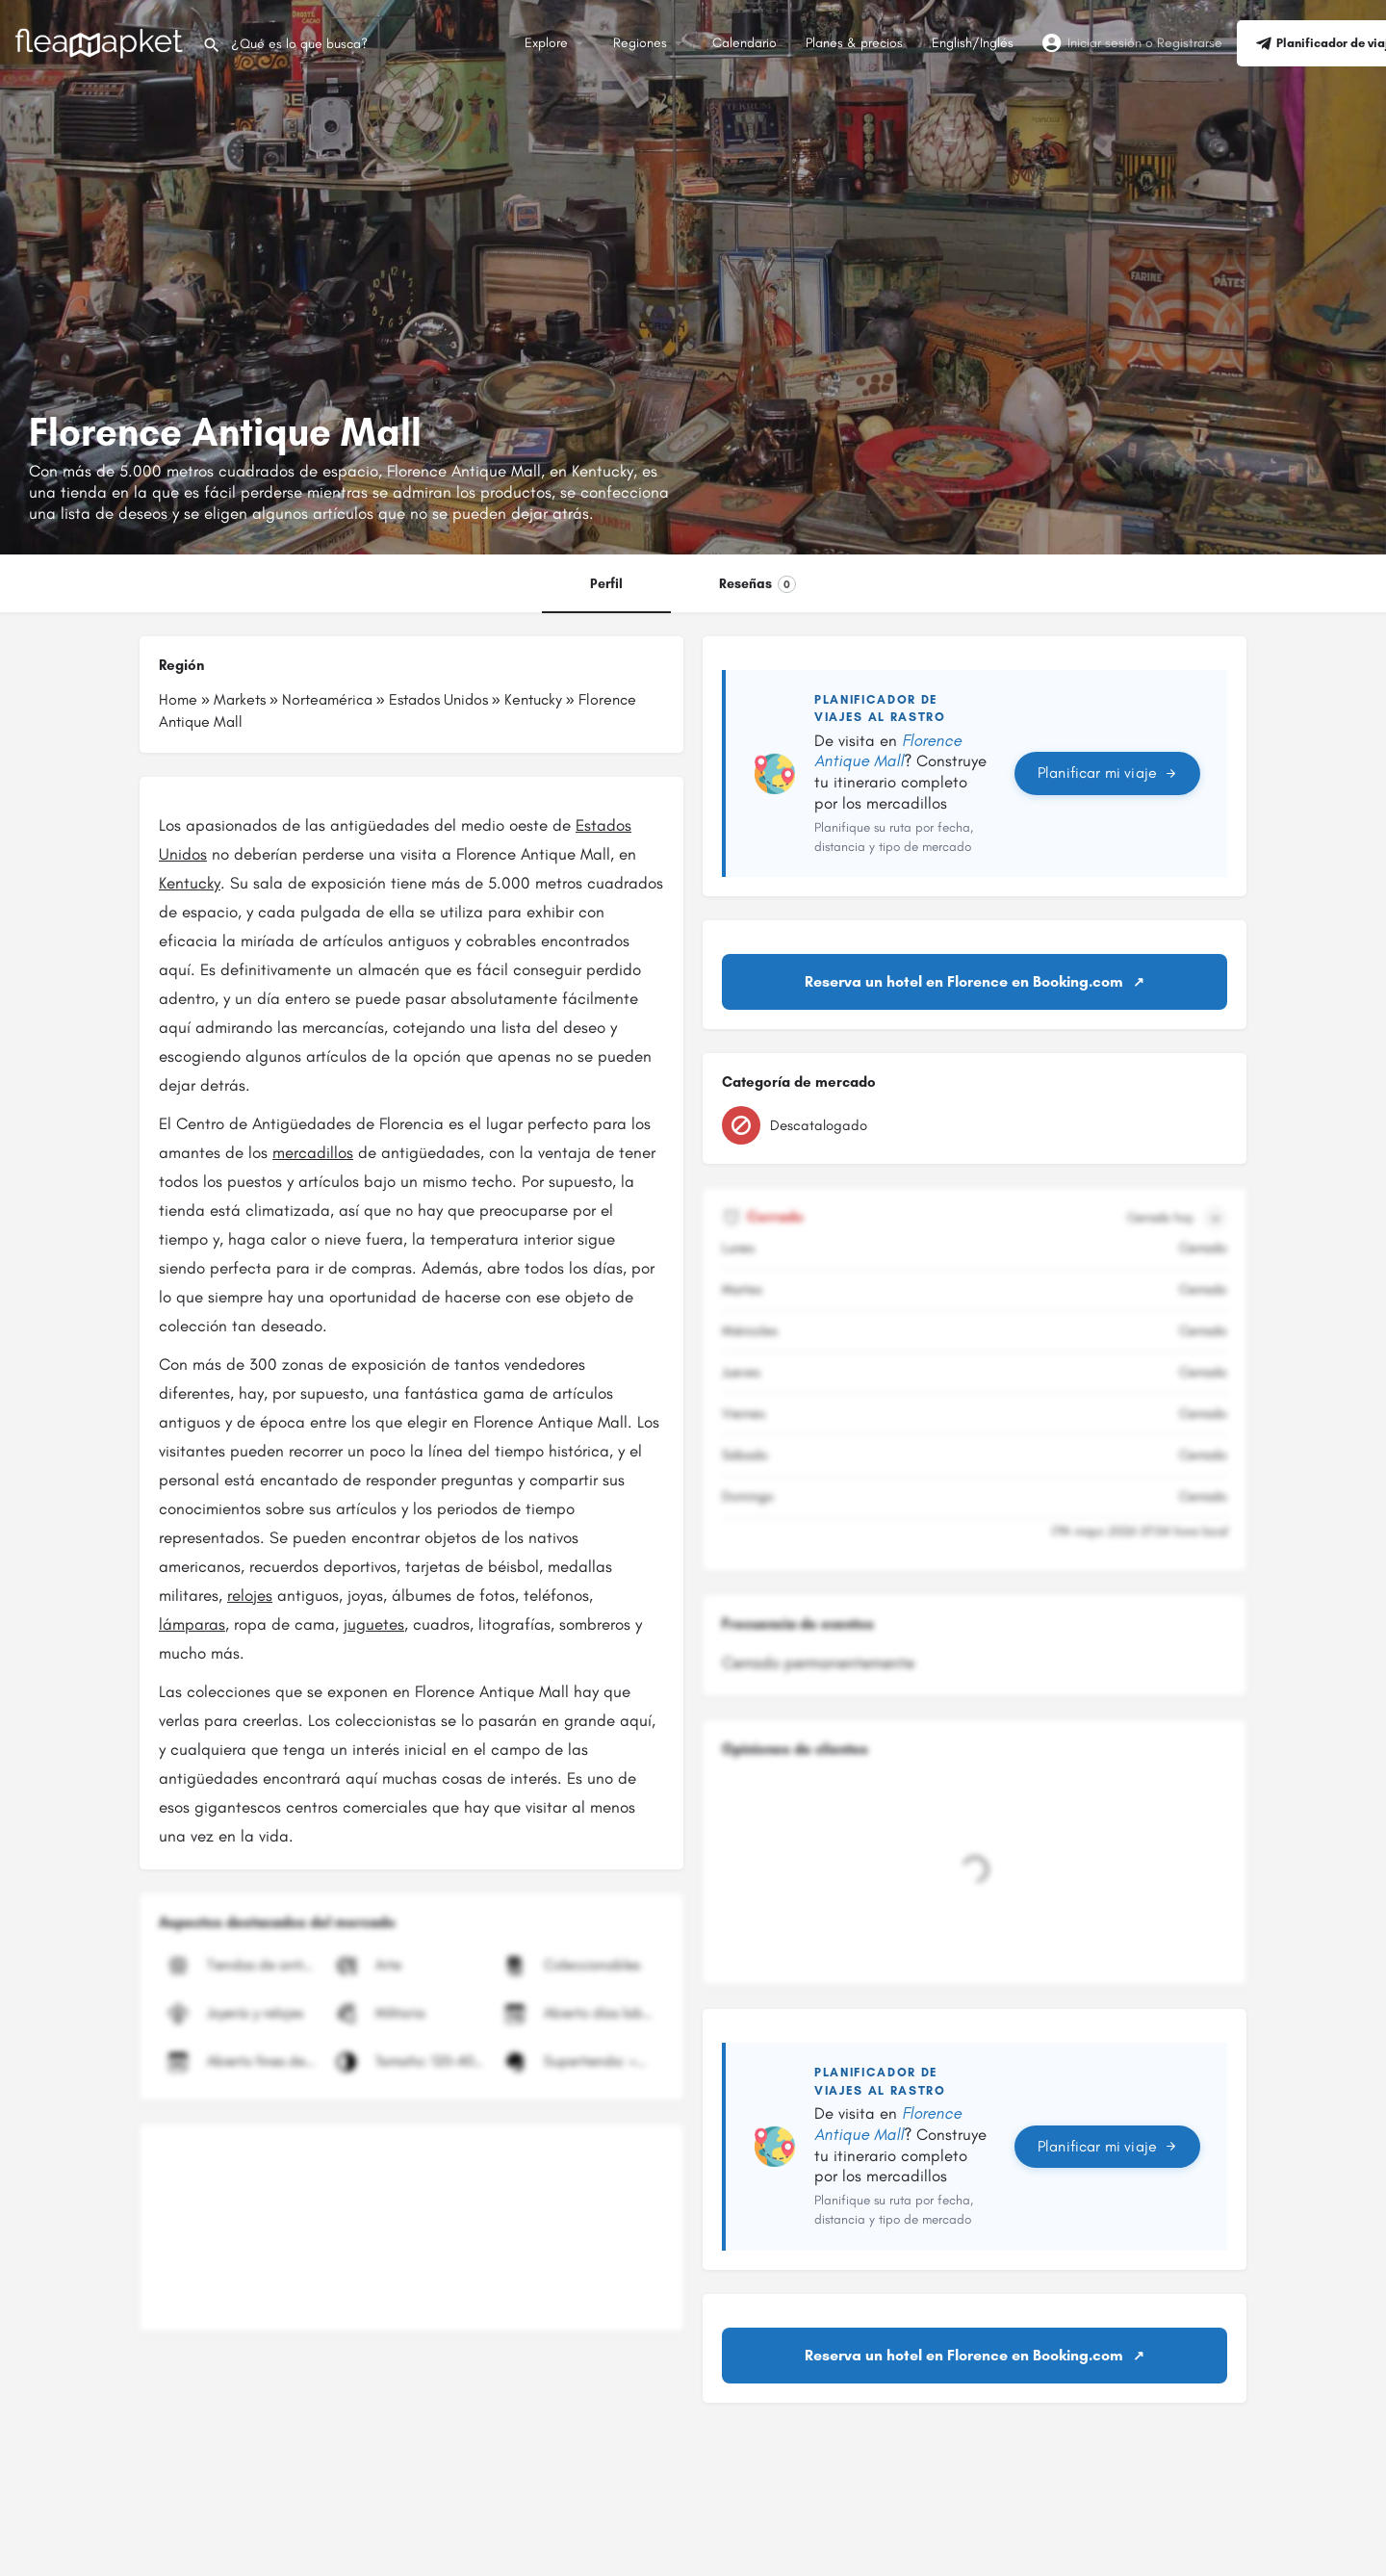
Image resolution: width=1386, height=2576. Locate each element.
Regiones (640, 43)
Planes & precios (854, 43)
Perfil (606, 584)
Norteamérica (327, 699)
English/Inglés (973, 43)
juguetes (374, 1624)
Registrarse (1189, 43)
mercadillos (312, 1152)
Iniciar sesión (1104, 43)
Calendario (744, 43)
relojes (249, 1595)
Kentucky (533, 699)
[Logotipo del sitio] (101, 42)
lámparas (192, 1624)
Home (178, 699)
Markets (240, 699)
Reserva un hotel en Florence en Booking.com (964, 981)
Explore (546, 43)
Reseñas (757, 584)
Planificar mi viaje (1107, 772)
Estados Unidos (438, 699)
